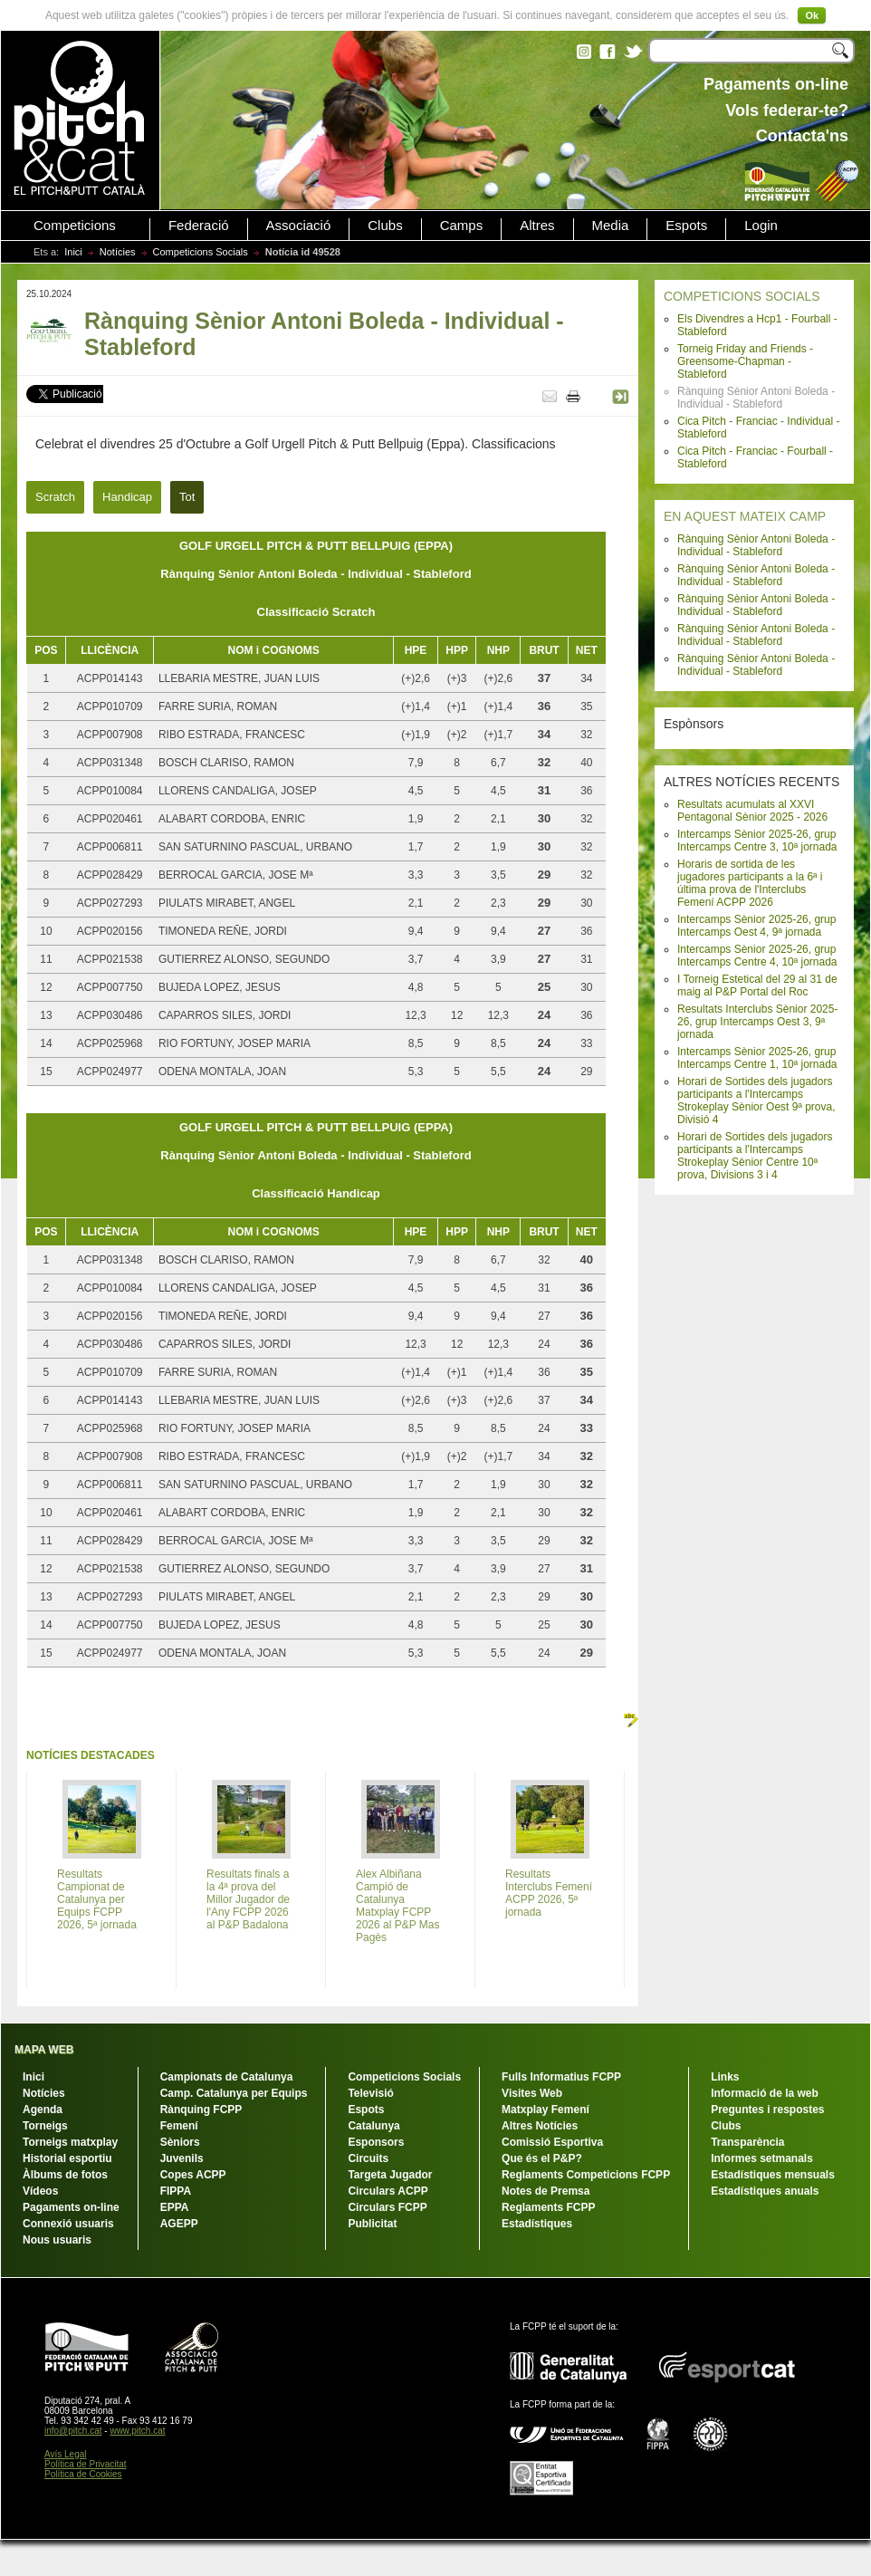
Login (761, 225)
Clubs (385, 225)
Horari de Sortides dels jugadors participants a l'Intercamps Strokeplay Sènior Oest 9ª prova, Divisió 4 (756, 1100)
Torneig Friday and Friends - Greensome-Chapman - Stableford (745, 361)
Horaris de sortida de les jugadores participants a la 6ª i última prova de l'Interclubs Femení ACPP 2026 (750, 883)
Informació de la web (764, 2093)
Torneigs (45, 2125)
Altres (537, 225)
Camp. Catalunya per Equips (234, 2093)
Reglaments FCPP (548, 2207)
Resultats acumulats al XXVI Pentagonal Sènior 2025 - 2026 (752, 810)
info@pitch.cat (73, 2431)
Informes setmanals (762, 2158)
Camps (461, 225)
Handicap (127, 497)
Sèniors (180, 2142)
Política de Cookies (83, 2474)
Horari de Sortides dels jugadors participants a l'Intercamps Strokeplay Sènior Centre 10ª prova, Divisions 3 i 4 (754, 1155)
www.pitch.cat (137, 2431)
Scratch (55, 497)
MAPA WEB (43, 2049)
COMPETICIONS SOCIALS (742, 296)
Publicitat (372, 2223)
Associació (298, 225)
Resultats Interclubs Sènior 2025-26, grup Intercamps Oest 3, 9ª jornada (757, 1022)
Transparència (747, 2142)
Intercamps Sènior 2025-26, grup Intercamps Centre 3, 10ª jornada (757, 840)
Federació (198, 225)
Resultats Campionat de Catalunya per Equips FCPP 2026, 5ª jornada (97, 1899)
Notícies (118, 251)
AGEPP (179, 2223)
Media (610, 225)
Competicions (75, 225)
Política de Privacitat (85, 2464)
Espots (686, 225)
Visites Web (532, 2093)
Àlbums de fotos (65, 2174)
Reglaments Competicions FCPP (586, 2174)
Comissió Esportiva (552, 2142)
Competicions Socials (200, 251)
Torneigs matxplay (70, 2142)
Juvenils (182, 2158)
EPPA (174, 2207)
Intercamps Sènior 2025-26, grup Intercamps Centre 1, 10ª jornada (757, 1058)
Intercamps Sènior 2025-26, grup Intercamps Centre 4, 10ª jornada (757, 955)
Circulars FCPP (387, 2207)
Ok (811, 15)
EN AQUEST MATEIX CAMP (745, 516)
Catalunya (373, 2125)
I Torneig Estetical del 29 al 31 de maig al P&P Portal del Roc (757, 985)
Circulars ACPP (387, 2191)
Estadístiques (537, 2223)
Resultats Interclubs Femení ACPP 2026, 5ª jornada (548, 1893)
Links (725, 2077)
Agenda (42, 2109)
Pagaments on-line (71, 2207)
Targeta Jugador (390, 2174)
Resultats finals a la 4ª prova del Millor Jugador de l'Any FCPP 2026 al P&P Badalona (248, 1899)
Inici (73, 251)
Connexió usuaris (68, 2223)
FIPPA (175, 2191)
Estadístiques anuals (764, 2191)
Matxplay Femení (545, 2109)
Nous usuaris (57, 2240)
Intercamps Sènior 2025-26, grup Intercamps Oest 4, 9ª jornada (756, 925)
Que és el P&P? (542, 2158)
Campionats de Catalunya (226, 2077)
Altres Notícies (540, 2125)
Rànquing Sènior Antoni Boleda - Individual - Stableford (756, 545)
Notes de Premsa (545, 2191)
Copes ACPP (193, 2174)
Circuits (368, 2158)
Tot (187, 497)
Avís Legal (65, 2454)
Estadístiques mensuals (773, 2174)
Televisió (370, 2093)
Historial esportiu (67, 2158)
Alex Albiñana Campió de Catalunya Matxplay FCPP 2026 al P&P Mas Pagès (398, 1906)
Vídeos (40, 2191)
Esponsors (376, 2142)
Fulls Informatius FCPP (561, 2077)
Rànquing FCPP (201, 2109)
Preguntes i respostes (767, 2109)
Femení (179, 2125)
